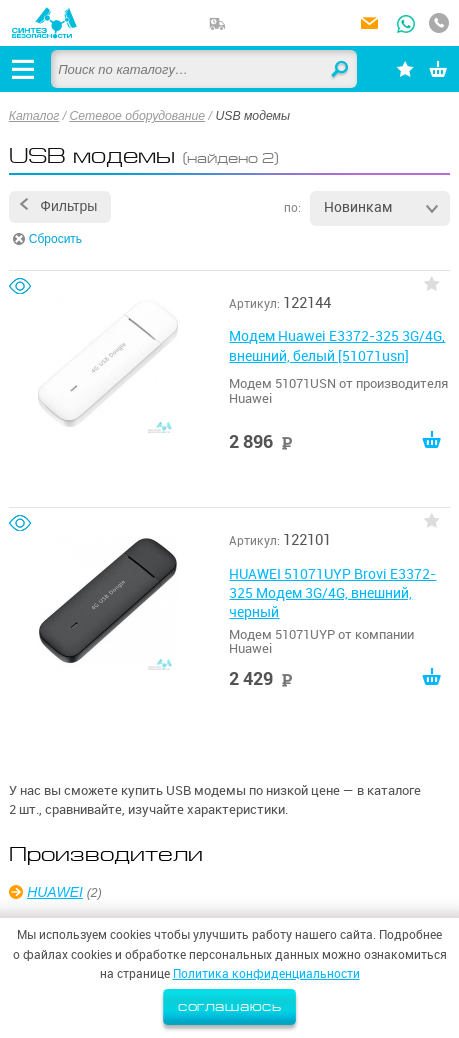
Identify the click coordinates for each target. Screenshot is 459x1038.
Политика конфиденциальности (266, 973)
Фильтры (68, 206)
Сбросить (55, 239)
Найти (341, 70)
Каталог (34, 116)
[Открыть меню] (23, 69)
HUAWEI (55, 892)
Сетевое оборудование (138, 116)
